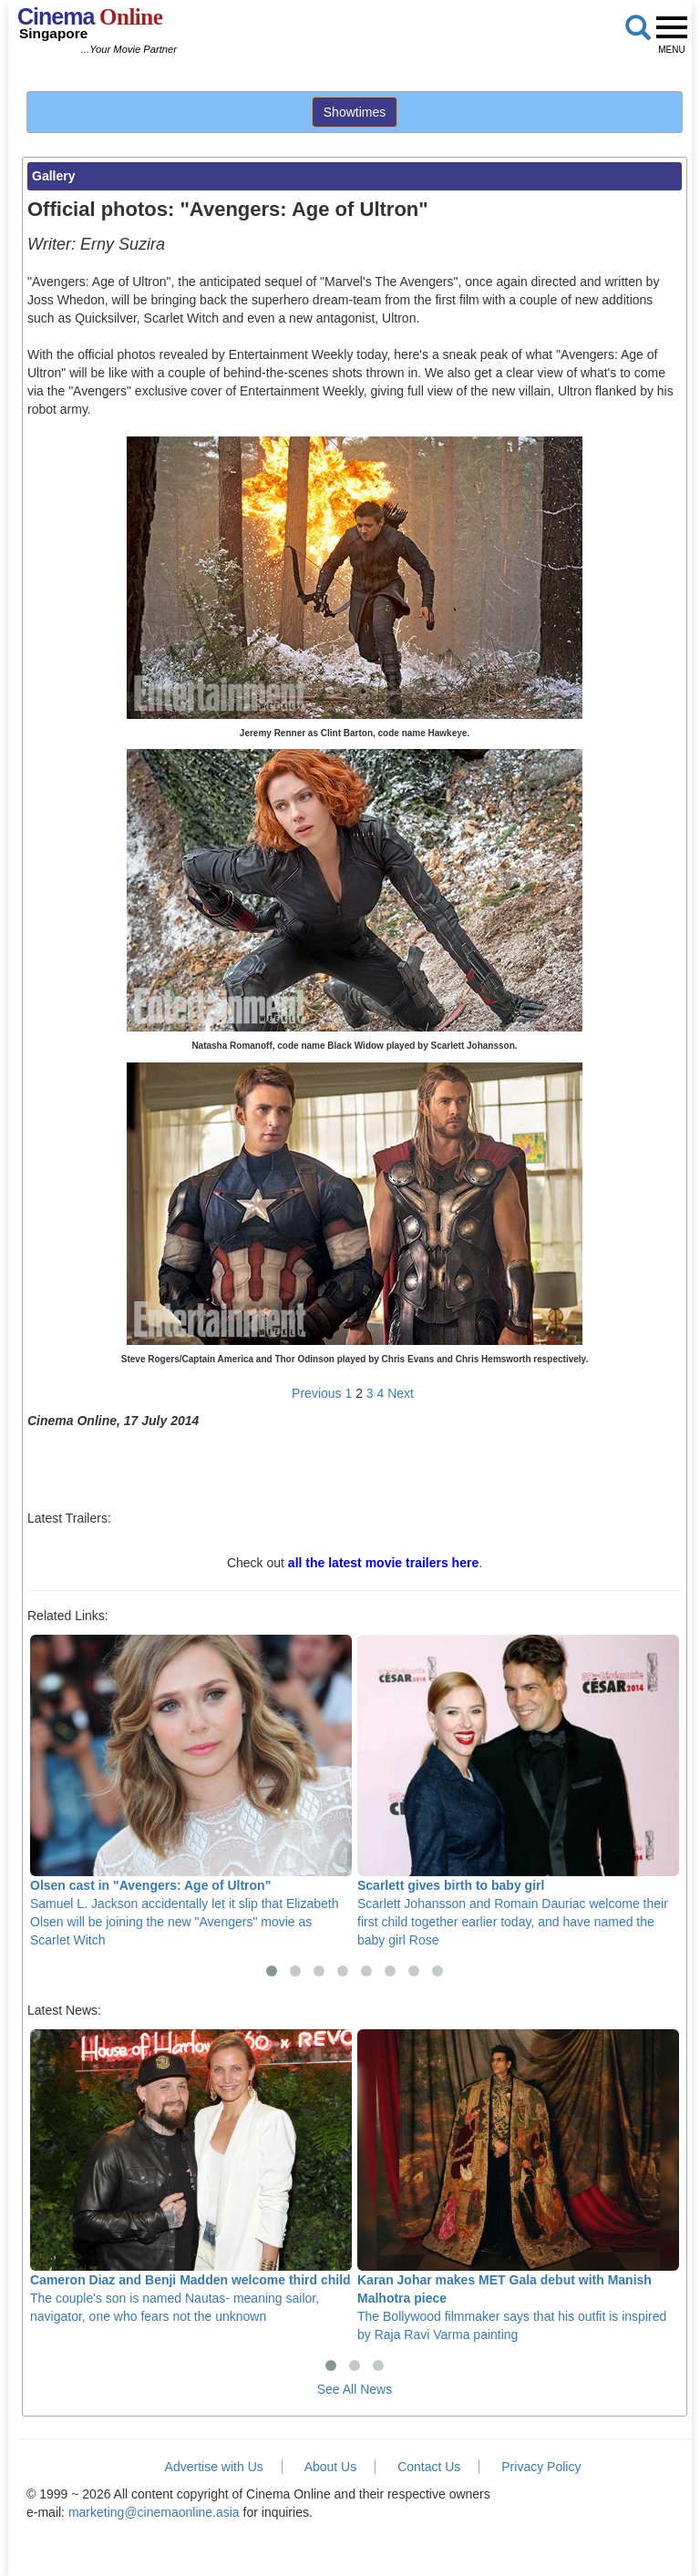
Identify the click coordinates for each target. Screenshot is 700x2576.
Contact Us (428, 2466)
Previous (316, 1393)
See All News (354, 2389)
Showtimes (355, 112)
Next (400, 1393)
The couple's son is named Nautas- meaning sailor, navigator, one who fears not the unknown (191, 2176)
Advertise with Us (214, 2466)
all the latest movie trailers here (383, 1562)
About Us (330, 2466)
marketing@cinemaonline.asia (154, 2512)
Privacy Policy (541, 2466)
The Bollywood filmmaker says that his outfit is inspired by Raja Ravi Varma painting (518, 2185)
